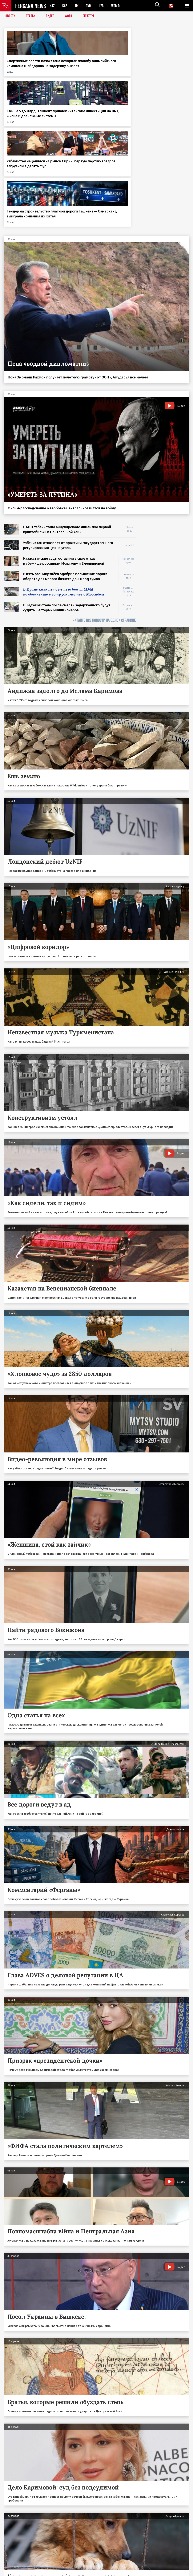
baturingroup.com (125, 2572)
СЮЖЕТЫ (90, 16)
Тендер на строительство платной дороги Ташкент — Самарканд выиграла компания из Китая (166, 73)
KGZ (64, 5)
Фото (70, 16)
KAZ (52, 5)
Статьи (31, 16)
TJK (77, 5)
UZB (102, 5)
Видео (51, 16)
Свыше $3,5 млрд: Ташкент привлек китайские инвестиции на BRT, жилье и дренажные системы (73, 70)
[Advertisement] (162, 417)
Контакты (13, 2564)
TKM (89, 5)
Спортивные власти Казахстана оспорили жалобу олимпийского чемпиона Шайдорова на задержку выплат (26, 70)
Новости (10, 16)
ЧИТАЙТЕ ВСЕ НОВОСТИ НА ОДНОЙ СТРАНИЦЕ (104, 490)
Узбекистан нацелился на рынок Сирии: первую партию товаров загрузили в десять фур (119, 70)
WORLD (116, 5)
